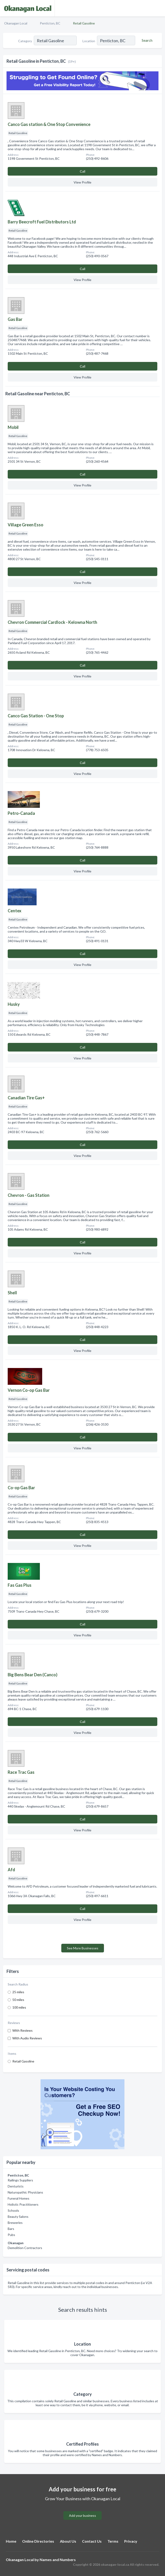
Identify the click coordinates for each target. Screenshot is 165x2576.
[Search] (146, 40)
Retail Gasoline (23, 2061)
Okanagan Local (15, 23)
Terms (112, 2541)
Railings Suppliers (20, 2180)
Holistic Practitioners (23, 2204)
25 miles (18, 1992)
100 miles (19, 2007)
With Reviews (22, 2030)
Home (11, 2541)
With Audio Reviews (27, 2038)
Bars (11, 2229)
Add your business (82, 2515)
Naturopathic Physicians (25, 2192)
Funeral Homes (18, 2198)
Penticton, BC (50, 23)
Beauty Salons (18, 2216)
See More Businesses (82, 1948)
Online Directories (38, 2541)
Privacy (130, 2541)
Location (88, 41)
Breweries (15, 2223)
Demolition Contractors (25, 2248)
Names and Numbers (58, 2559)
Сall (82, 171)
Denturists (16, 2186)
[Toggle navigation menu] (158, 8)
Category (25, 41)
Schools (13, 2210)
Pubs (11, 2235)
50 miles (18, 2000)
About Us (68, 2541)
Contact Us (92, 2541)
